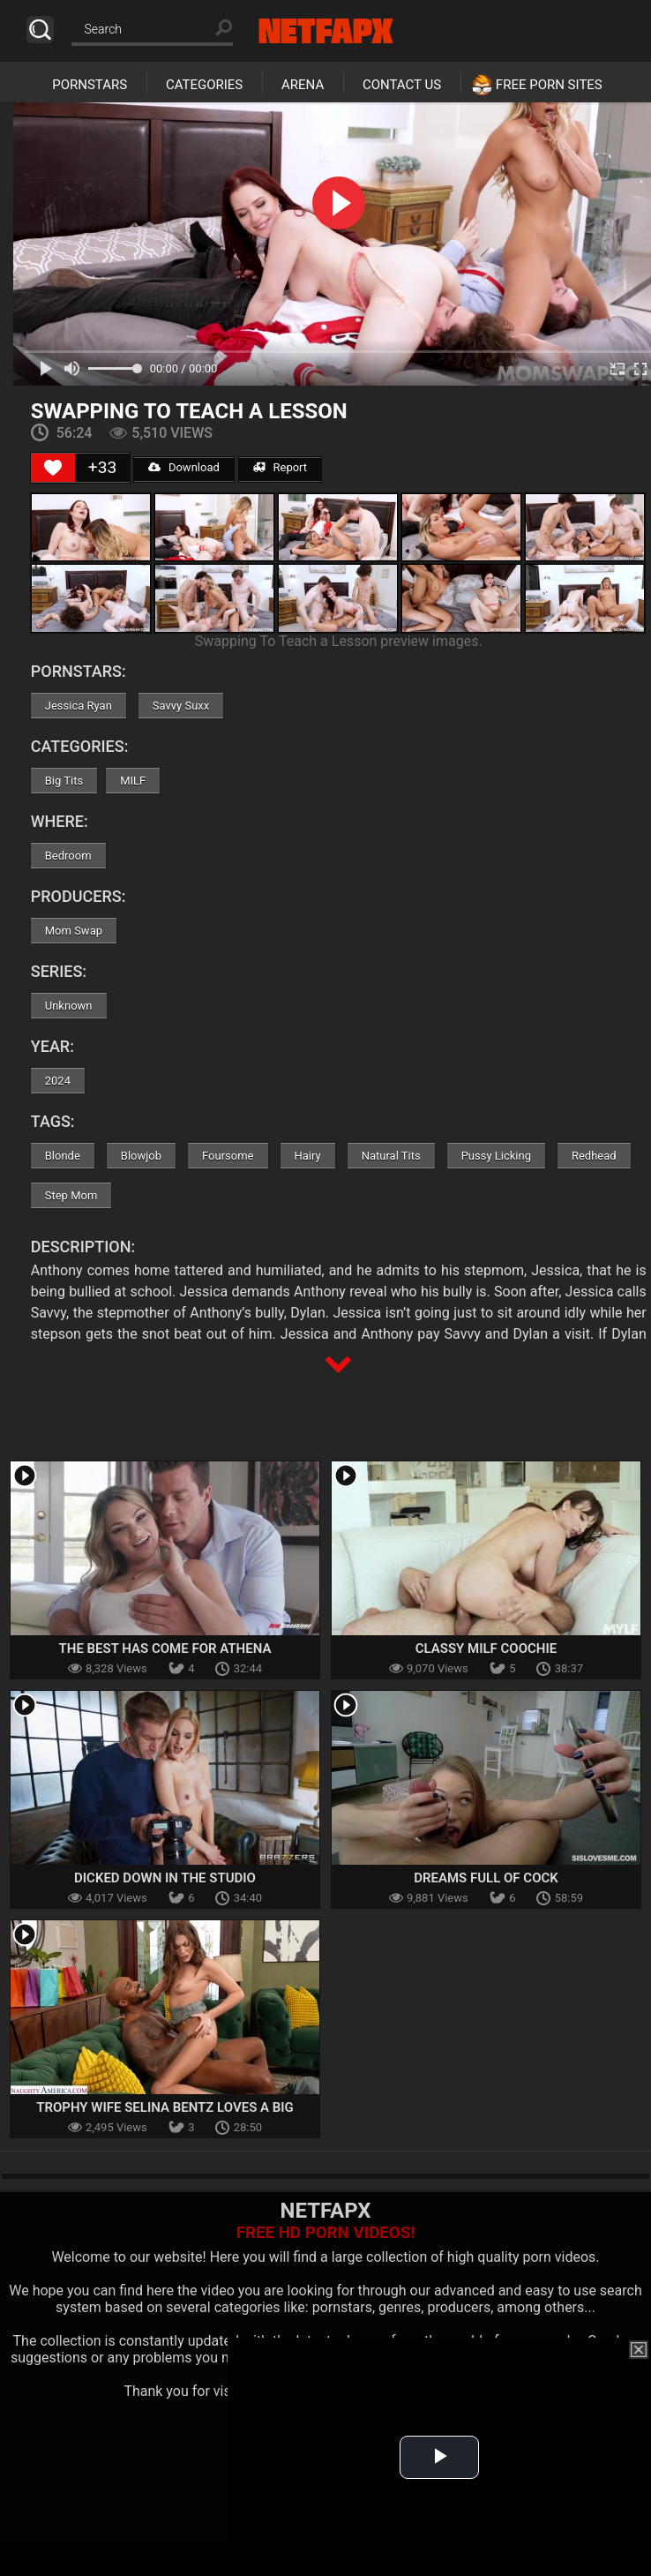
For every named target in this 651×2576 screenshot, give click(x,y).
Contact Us (402, 85)
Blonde (62, 1155)
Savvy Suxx (181, 705)
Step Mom (71, 1195)
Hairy (308, 1155)
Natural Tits (391, 1155)
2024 (58, 1080)
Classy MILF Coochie (486, 1648)
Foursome (227, 1155)
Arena (302, 85)
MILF (133, 780)
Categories (204, 85)
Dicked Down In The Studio (165, 1878)
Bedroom (68, 855)
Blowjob (141, 1155)
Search (40, 29)
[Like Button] (53, 468)
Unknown (69, 1005)
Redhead (594, 1155)
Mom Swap (73, 930)
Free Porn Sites (549, 85)
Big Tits (64, 780)
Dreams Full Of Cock (486, 1878)
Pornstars (89, 85)
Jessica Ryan (78, 705)
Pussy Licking (496, 1155)
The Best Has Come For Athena (165, 1648)
